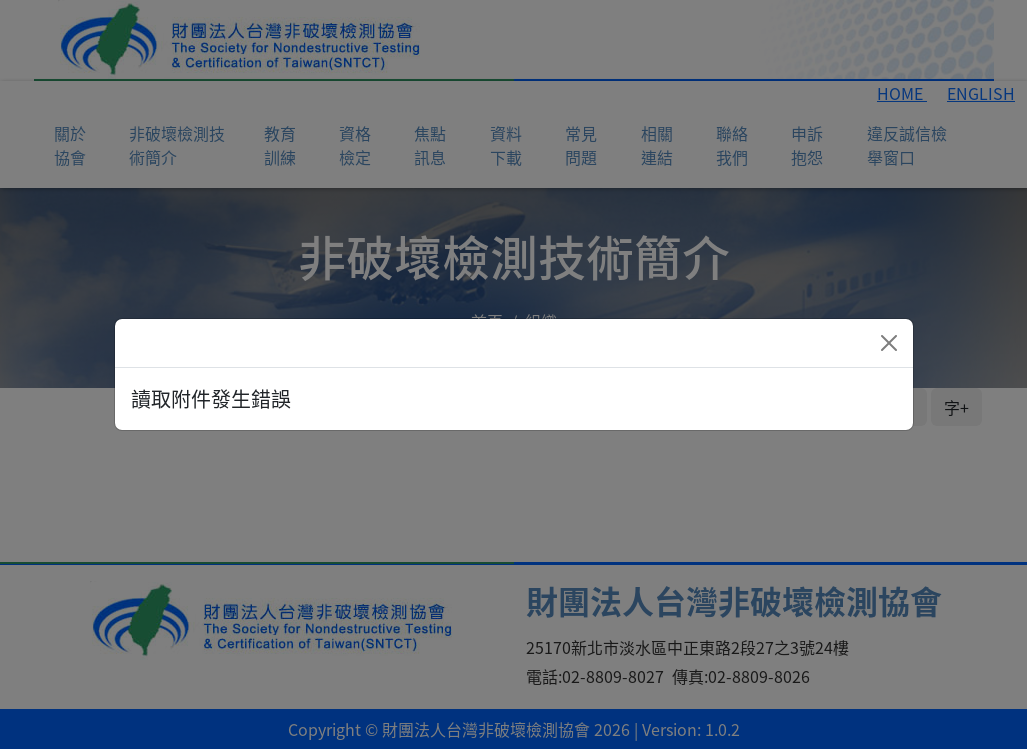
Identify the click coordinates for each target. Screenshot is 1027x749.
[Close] (889, 343)
